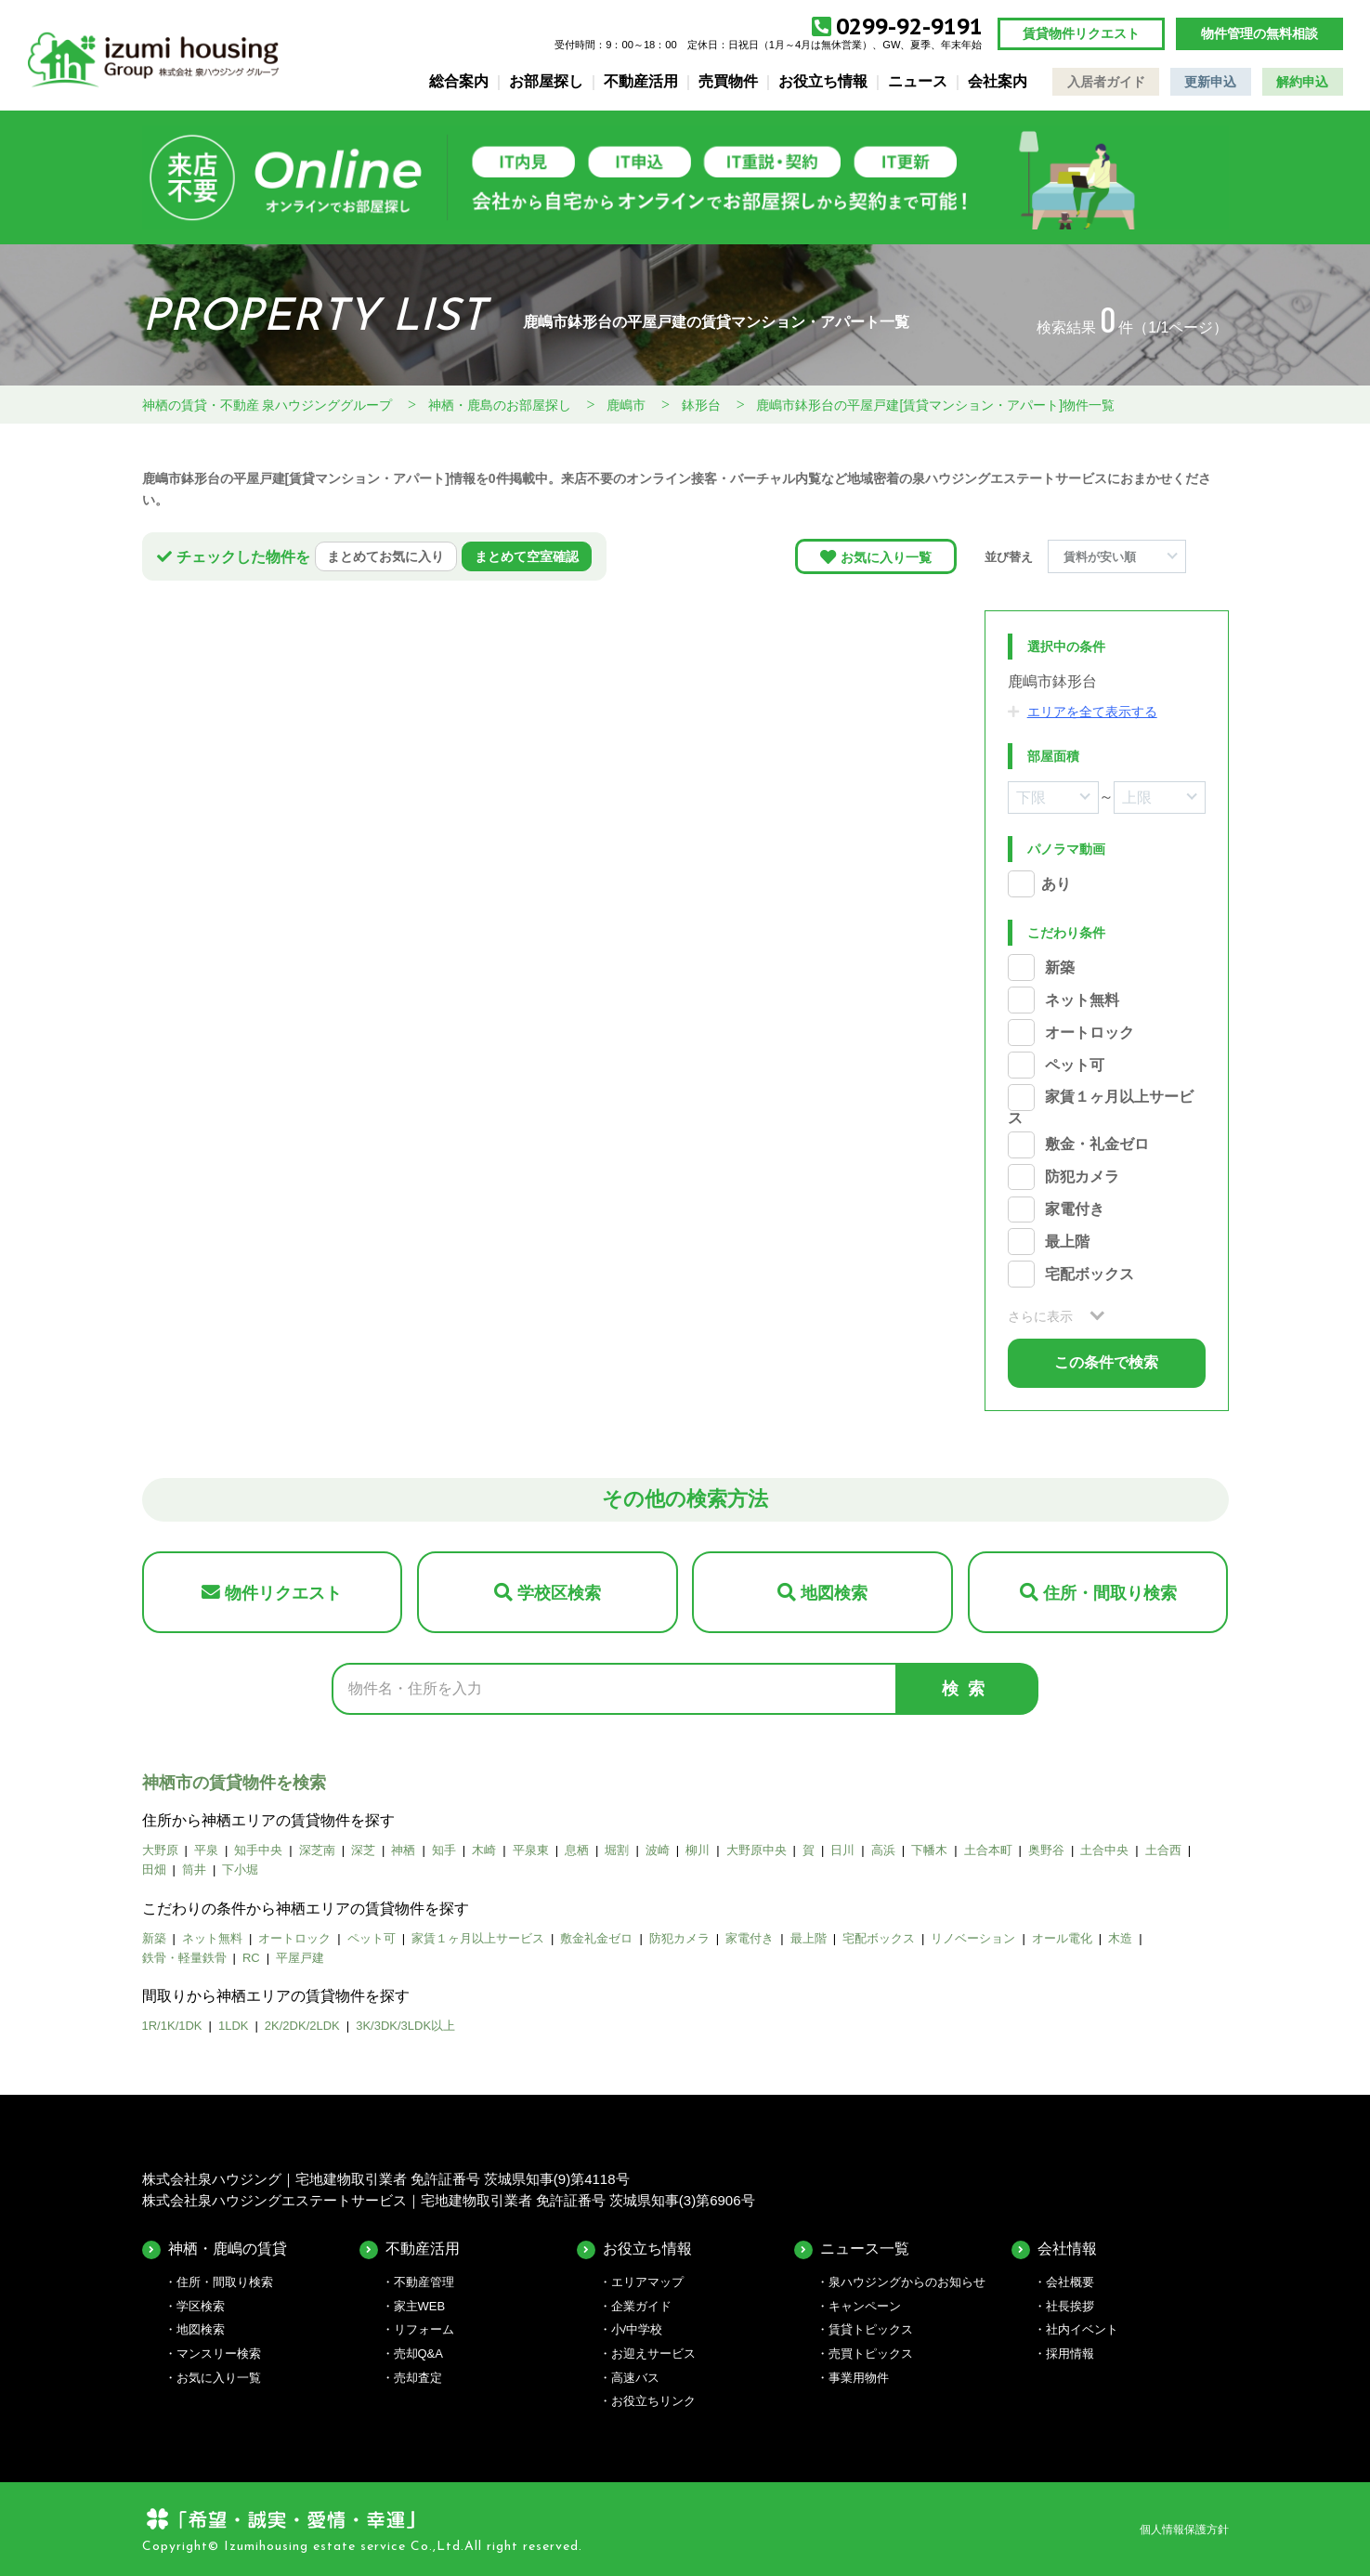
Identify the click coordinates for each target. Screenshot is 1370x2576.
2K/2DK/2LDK (302, 2026)
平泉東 (531, 1850)
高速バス (635, 2378)
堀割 (617, 1850)
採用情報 (1070, 2353)
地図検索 (834, 1593)
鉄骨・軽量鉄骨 (184, 1958)
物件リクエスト (283, 1593)
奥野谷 (1046, 1850)
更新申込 (1210, 81)
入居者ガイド (1106, 81)
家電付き (1074, 1209)
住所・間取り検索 (1110, 1593)
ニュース (917, 81)
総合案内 (459, 81)
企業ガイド (641, 2306)
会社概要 (1070, 2282)
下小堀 (240, 1869)
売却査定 (418, 2378)
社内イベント (1082, 2329)
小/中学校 (637, 2329)
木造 (1120, 1938)
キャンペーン (865, 2306)
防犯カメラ (1082, 1177)
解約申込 (1302, 81)
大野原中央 (756, 1850)
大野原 (160, 1850)
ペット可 (1074, 1065)
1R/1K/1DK (172, 2026)
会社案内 (997, 81)
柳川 (697, 1850)
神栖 (403, 1850)
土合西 (1163, 1850)
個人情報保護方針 (1184, 2529)
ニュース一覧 (864, 2248)
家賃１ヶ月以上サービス (477, 1938)
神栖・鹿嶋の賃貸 (227, 2248)
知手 (444, 1850)
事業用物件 (859, 2378)
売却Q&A (418, 2353)
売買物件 (728, 81)
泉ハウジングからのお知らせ (907, 2282)
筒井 (194, 1869)
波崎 (658, 1850)
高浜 (883, 1850)
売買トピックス (871, 2353)
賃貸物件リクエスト (1081, 33)
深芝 (363, 1850)
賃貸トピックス (871, 2329)
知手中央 (258, 1850)
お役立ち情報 (823, 81)
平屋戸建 (300, 1958)
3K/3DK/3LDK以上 (405, 2026)
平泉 (206, 1850)
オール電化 (1062, 1938)
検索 (968, 1689)
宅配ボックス (1089, 1274)
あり (1056, 884)
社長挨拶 (1070, 2306)
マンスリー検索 (218, 2353)
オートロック (1089, 1032)
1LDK (233, 2026)
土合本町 (988, 1850)
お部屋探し (546, 81)
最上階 (1067, 1241)
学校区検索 (559, 1593)
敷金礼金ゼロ (596, 1938)
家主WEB (420, 2306)
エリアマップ (647, 2282)
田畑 (154, 1869)
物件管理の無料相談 (1259, 33)
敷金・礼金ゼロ (1097, 1145)
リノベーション (973, 1938)
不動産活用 (641, 81)
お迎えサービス (653, 2353)
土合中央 (1104, 1850)
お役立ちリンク (653, 2401)
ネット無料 (1082, 1000)
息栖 (577, 1850)
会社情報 (1067, 2248)
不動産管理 (424, 2282)
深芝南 (317, 1850)
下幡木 (929, 1850)
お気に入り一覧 (886, 557)
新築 (1060, 967)
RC (251, 1958)
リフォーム (424, 2329)
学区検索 (200, 2306)
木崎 (484, 1850)
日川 (842, 1850)
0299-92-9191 (909, 26)
